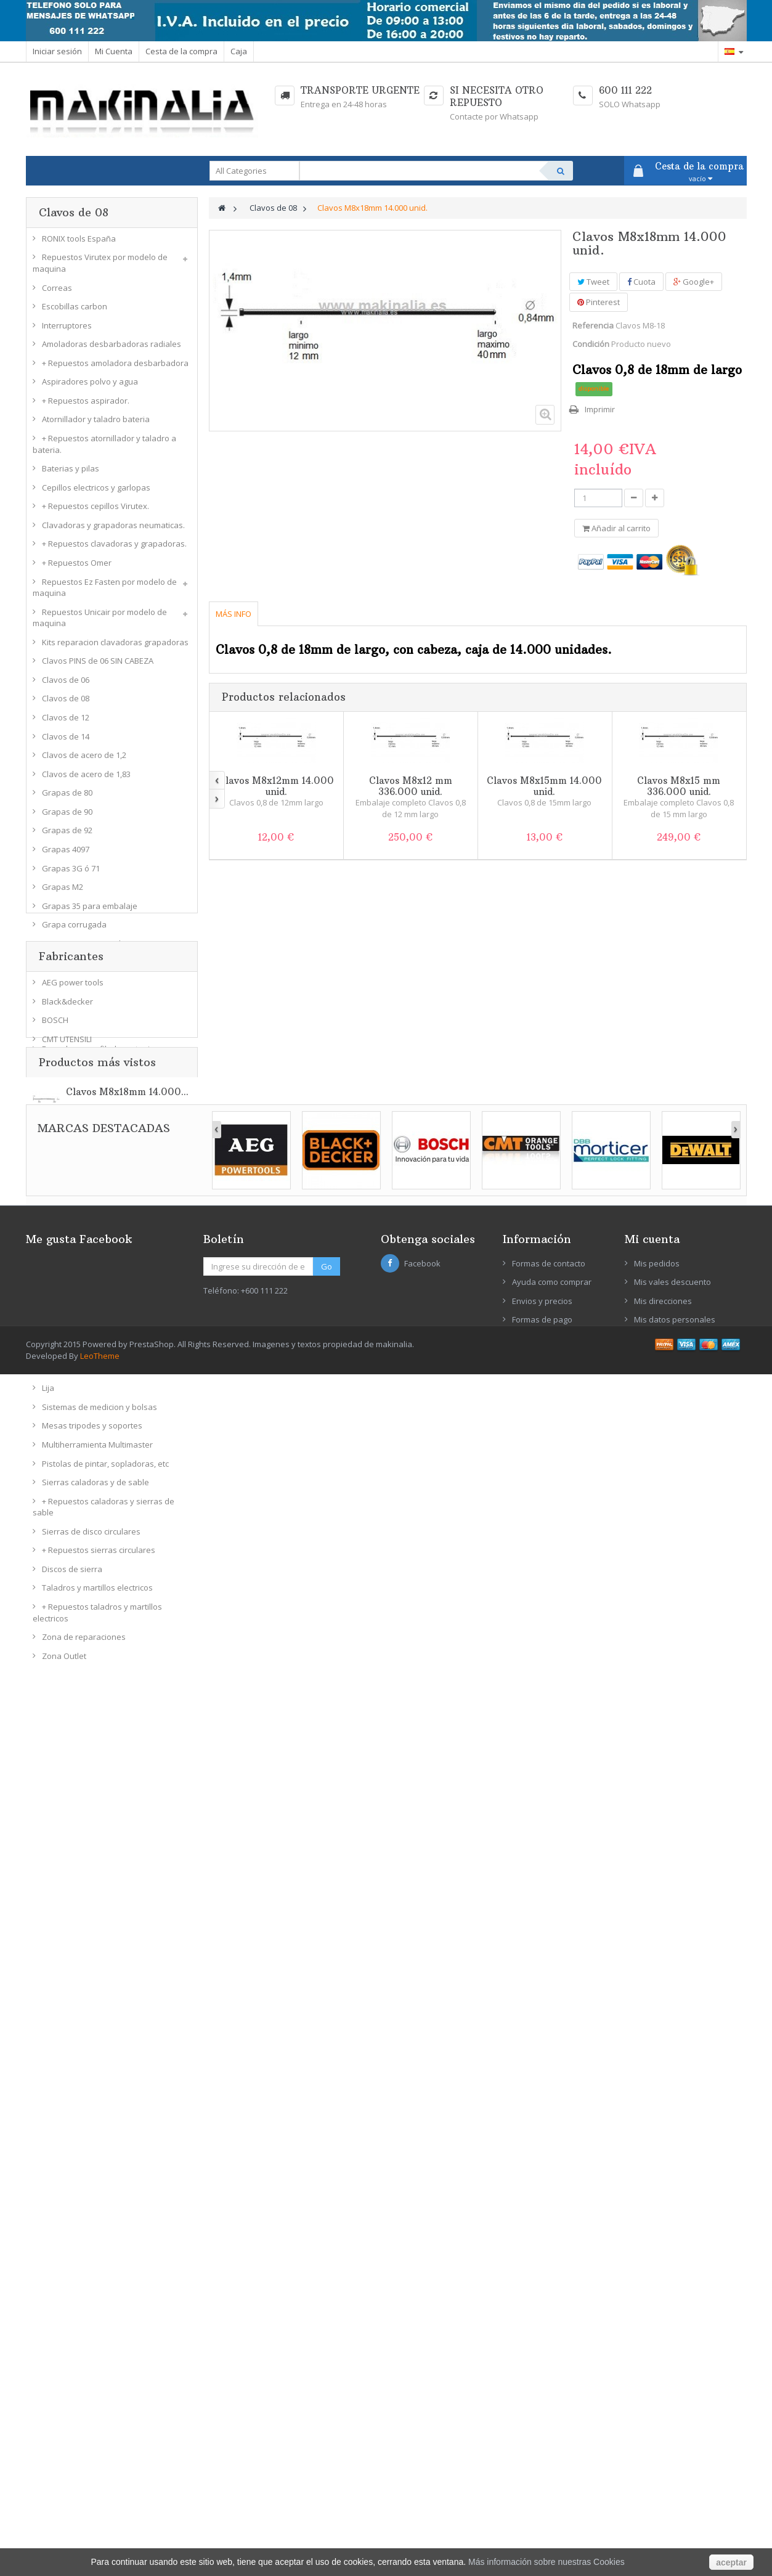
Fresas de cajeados (78, 1223)
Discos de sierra (72, 1573)
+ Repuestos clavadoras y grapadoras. (114, 549)
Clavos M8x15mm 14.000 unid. (544, 786)
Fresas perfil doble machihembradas (111, 1204)
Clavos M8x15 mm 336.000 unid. (678, 786)
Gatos (53, 1280)
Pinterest (598, 302)
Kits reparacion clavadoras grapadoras (115, 647)
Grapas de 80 (67, 798)
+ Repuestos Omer (77, 567)
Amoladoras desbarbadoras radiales (111, 349)
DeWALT (57, 2014)
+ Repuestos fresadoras (87, 1092)
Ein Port (56, 2033)
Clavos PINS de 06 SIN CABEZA (97, 666)
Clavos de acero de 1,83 (86, 779)
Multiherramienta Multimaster (97, 1449)
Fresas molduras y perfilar (91, 1167)
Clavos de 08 (65, 703)
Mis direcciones (663, 2431)
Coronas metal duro (79, 1261)
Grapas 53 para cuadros (87, 948)
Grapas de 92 (67, 835)
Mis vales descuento (672, 2412)
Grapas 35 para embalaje (89, 910)
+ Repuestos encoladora (88, 1035)
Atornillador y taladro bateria (96, 424)
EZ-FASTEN (61, 2051)
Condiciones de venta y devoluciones (551, 2474)
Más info (233, 613)
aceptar (731, 2562)
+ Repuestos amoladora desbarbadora (115, 367)
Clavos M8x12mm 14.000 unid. (276, 786)
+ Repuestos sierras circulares (98, 1555)
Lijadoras (59, 1336)
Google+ (693, 281)
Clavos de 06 (65, 684)
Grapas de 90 (67, 816)
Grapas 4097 (65, 854)
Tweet (593, 281)
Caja (238, 51)
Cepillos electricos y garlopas (96, 492)
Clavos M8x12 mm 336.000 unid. (410, 786)
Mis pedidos (657, 2393)
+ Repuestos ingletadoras (90, 1317)
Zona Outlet (64, 1660)
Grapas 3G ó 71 (71, 873)
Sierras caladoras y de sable (95, 1487)
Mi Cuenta (113, 51)
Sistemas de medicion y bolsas (99, 1411)
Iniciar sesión (57, 51)
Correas (57, 292)
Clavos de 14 (65, 741)
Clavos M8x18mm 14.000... (127, 2190)
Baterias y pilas (70, 473)
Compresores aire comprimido (98, 986)
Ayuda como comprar (551, 2412)
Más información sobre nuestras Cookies (546, 2562)
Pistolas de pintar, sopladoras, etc (105, 1468)
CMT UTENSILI (67, 1976)
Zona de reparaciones (84, 1642)
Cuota (641, 281)
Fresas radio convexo (82, 1148)
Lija (48, 1393)
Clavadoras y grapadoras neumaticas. (113, 530)
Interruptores (67, 330)
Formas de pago (542, 2449)
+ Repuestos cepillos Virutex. (95, 511)
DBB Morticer (66, 1995)
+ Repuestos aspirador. (85, 405)
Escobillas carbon (74, 311)
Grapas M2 (62, 892)
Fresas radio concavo (82, 1129)
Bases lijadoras (71, 1374)
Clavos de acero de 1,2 (84, 760)
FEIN (49, 2070)
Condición (590, 343)
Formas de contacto (548, 2393)
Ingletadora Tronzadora (86, 1299)
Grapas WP (63, 967)
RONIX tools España (79, 243)
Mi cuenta (652, 2369)
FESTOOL (58, 2089)
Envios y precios (542, 2431)
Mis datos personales (674, 2449)
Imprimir (600, 409)
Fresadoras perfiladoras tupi (96, 1054)
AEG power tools (73, 1919)
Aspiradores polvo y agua (90, 387)
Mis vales (651, 2468)
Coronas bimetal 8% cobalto (94, 1242)
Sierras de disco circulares (91, 1536)
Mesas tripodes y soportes (92, 1431)
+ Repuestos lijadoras (82, 1355)
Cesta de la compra (181, 51)
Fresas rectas (67, 1110)
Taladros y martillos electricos (97, 1593)
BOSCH (55, 1957)
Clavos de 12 (65, 722)
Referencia (593, 325)
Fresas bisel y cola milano (89, 1186)
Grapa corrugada (74, 929)
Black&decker (67, 1938)
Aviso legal (532, 2499)
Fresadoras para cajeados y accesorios (116, 1072)
